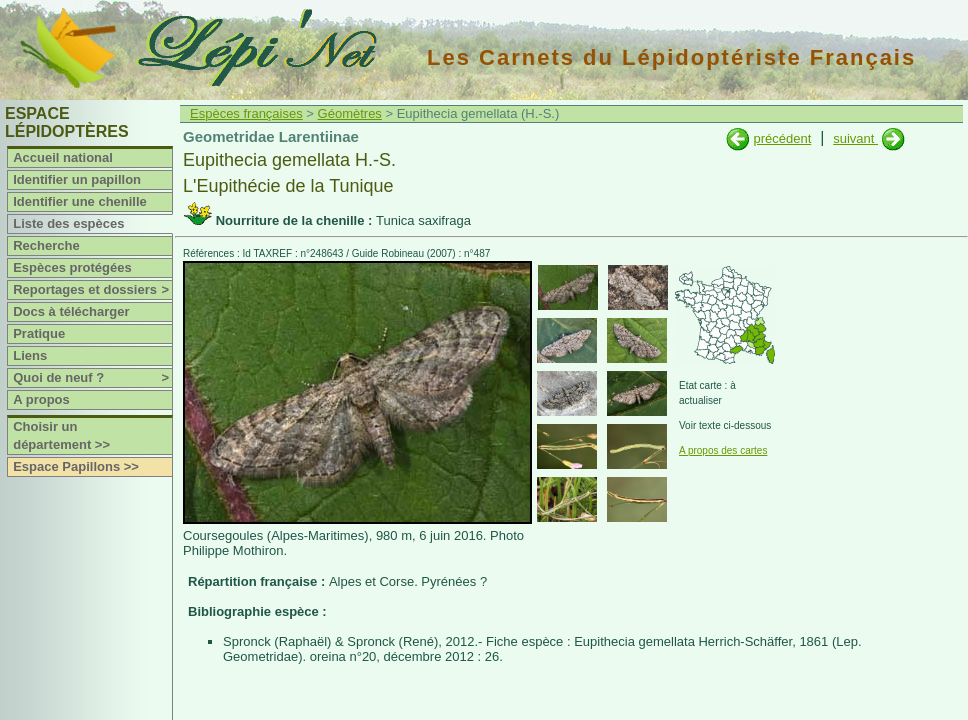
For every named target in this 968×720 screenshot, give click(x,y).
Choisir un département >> (61, 435)
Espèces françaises (246, 113)
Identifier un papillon (77, 179)
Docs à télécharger (71, 311)
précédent (782, 138)
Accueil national (63, 157)
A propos (41, 399)
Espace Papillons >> (76, 466)
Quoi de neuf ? (92, 378)
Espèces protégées (72, 267)
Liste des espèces (68, 223)
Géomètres (350, 113)
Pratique (39, 333)
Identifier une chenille (80, 201)
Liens (30, 355)
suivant (855, 138)
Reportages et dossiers (92, 290)
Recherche (46, 245)
